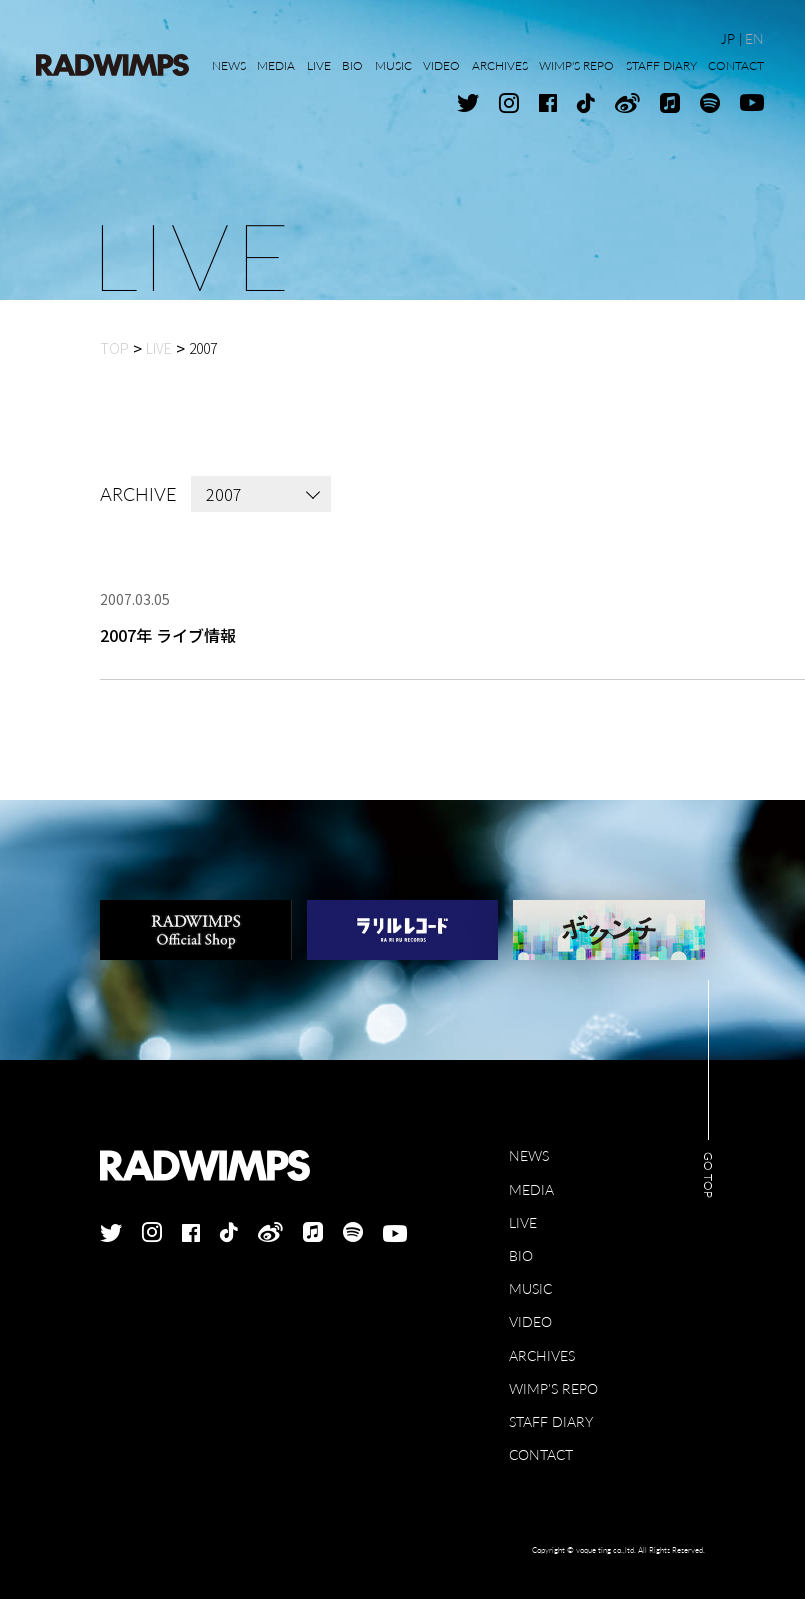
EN (754, 38)
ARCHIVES (542, 1355)
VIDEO (530, 1321)
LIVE (523, 1222)
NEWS (529, 1155)
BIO (521, 1255)
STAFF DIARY (551, 1421)
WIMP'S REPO (553, 1388)
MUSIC (530, 1288)
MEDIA (531, 1189)
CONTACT (541, 1454)
